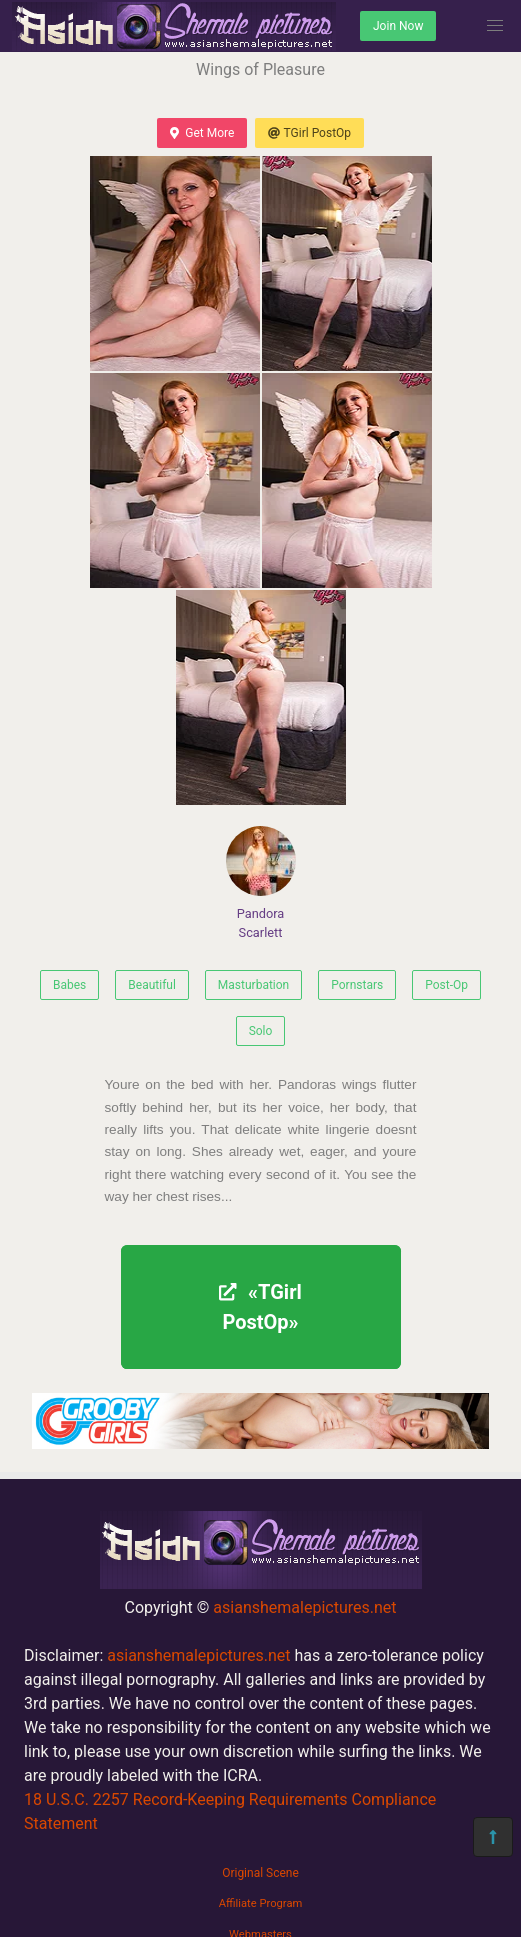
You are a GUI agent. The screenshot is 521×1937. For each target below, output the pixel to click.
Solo (261, 1031)
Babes (69, 985)
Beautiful (152, 985)
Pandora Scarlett (261, 883)
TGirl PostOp (309, 133)
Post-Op (446, 985)
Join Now (398, 26)
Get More (202, 133)
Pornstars (357, 985)
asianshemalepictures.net (304, 1607)
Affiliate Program (261, 1903)
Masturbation (253, 985)
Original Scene (260, 1873)
